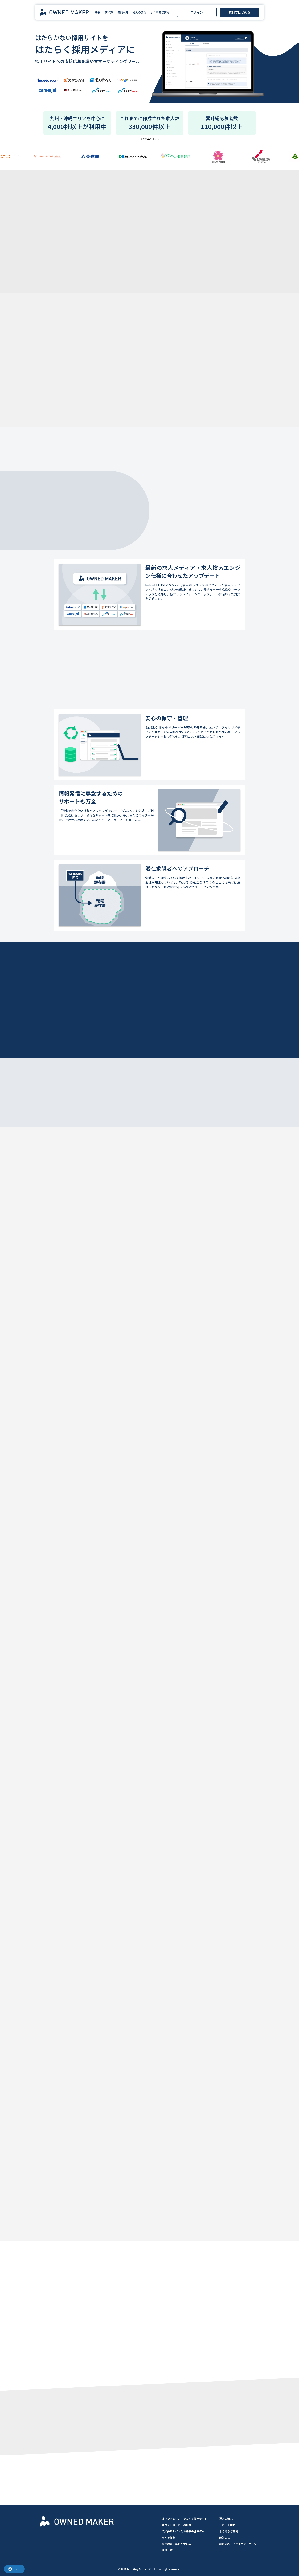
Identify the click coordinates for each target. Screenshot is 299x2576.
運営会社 (224, 2537)
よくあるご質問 (160, 12)
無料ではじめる (239, 12)
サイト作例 (168, 2537)
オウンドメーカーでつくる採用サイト (184, 2519)
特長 (97, 12)
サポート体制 (227, 2525)
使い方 (109, 12)
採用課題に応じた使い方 (176, 2544)
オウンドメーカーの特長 (176, 2525)
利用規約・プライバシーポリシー (239, 2544)
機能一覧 (122, 12)
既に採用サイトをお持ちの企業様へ (183, 2531)
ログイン (197, 12)
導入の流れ (139, 12)
